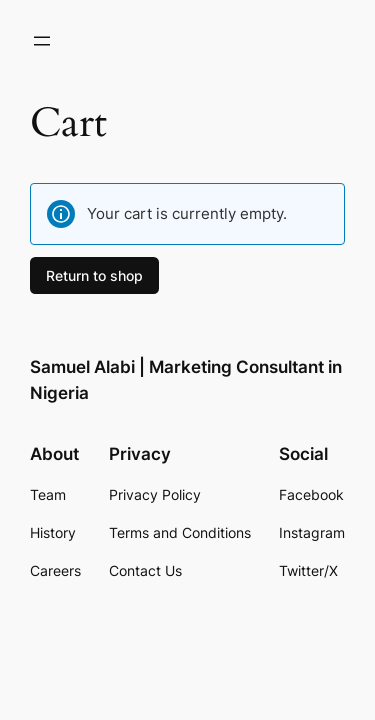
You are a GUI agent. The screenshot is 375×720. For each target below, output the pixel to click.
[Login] (90, 41)
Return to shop (94, 275)
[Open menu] (42, 41)
